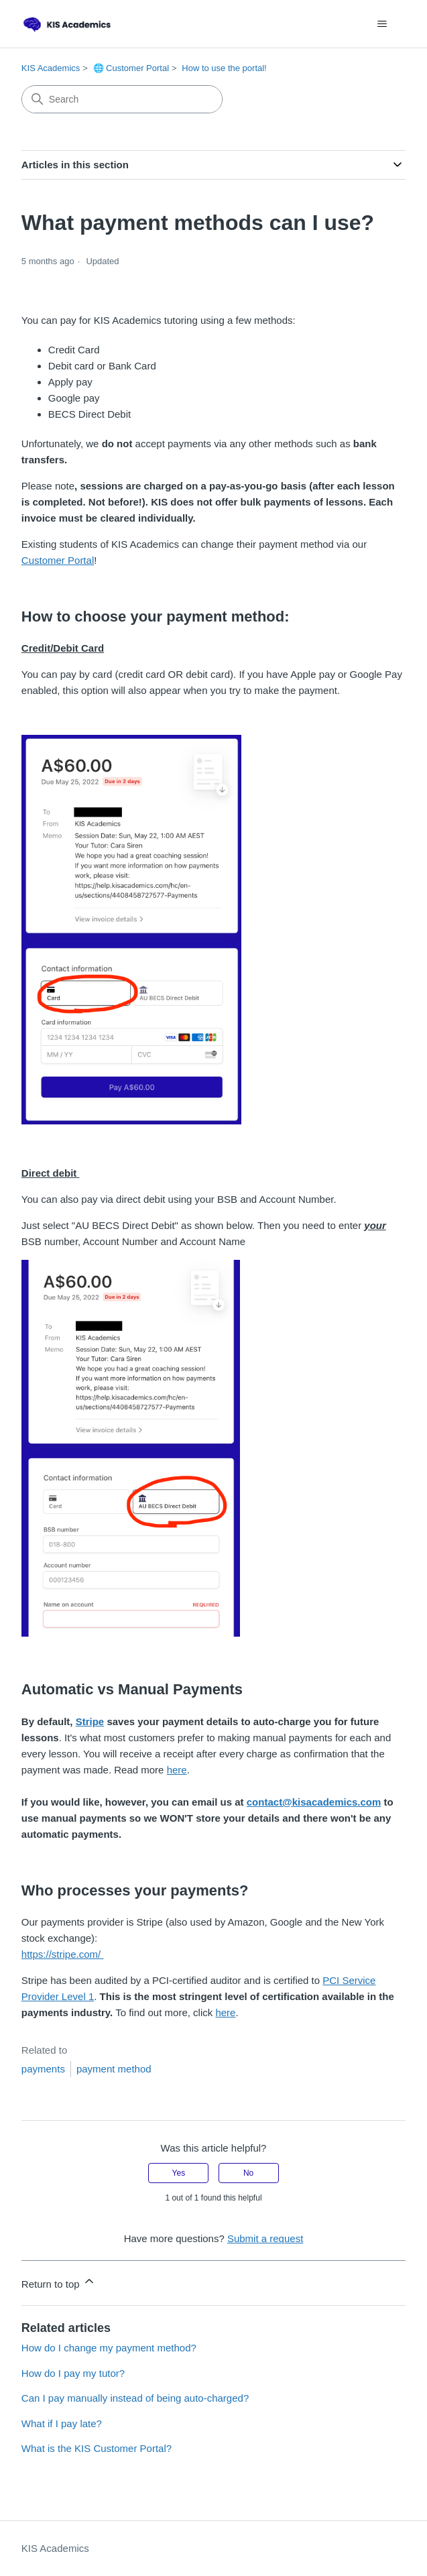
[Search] (122, 99)
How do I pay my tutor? (73, 2373)
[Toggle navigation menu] (382, 24)
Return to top (58, 2282)
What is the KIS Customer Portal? (96, 2448)
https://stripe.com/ (62, 1954)
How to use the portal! (224, 68)
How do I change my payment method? (108, 2347)
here (177, 1769)
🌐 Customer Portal (131, 68)
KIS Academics (50, 68)
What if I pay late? (61, 2423)
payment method (113, 2068)
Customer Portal (57, 560)
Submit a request (265, 2238)
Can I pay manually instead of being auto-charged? (135, 2398)
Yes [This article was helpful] (179, 2173)
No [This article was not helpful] (248, 2173)
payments (43, 2068)
